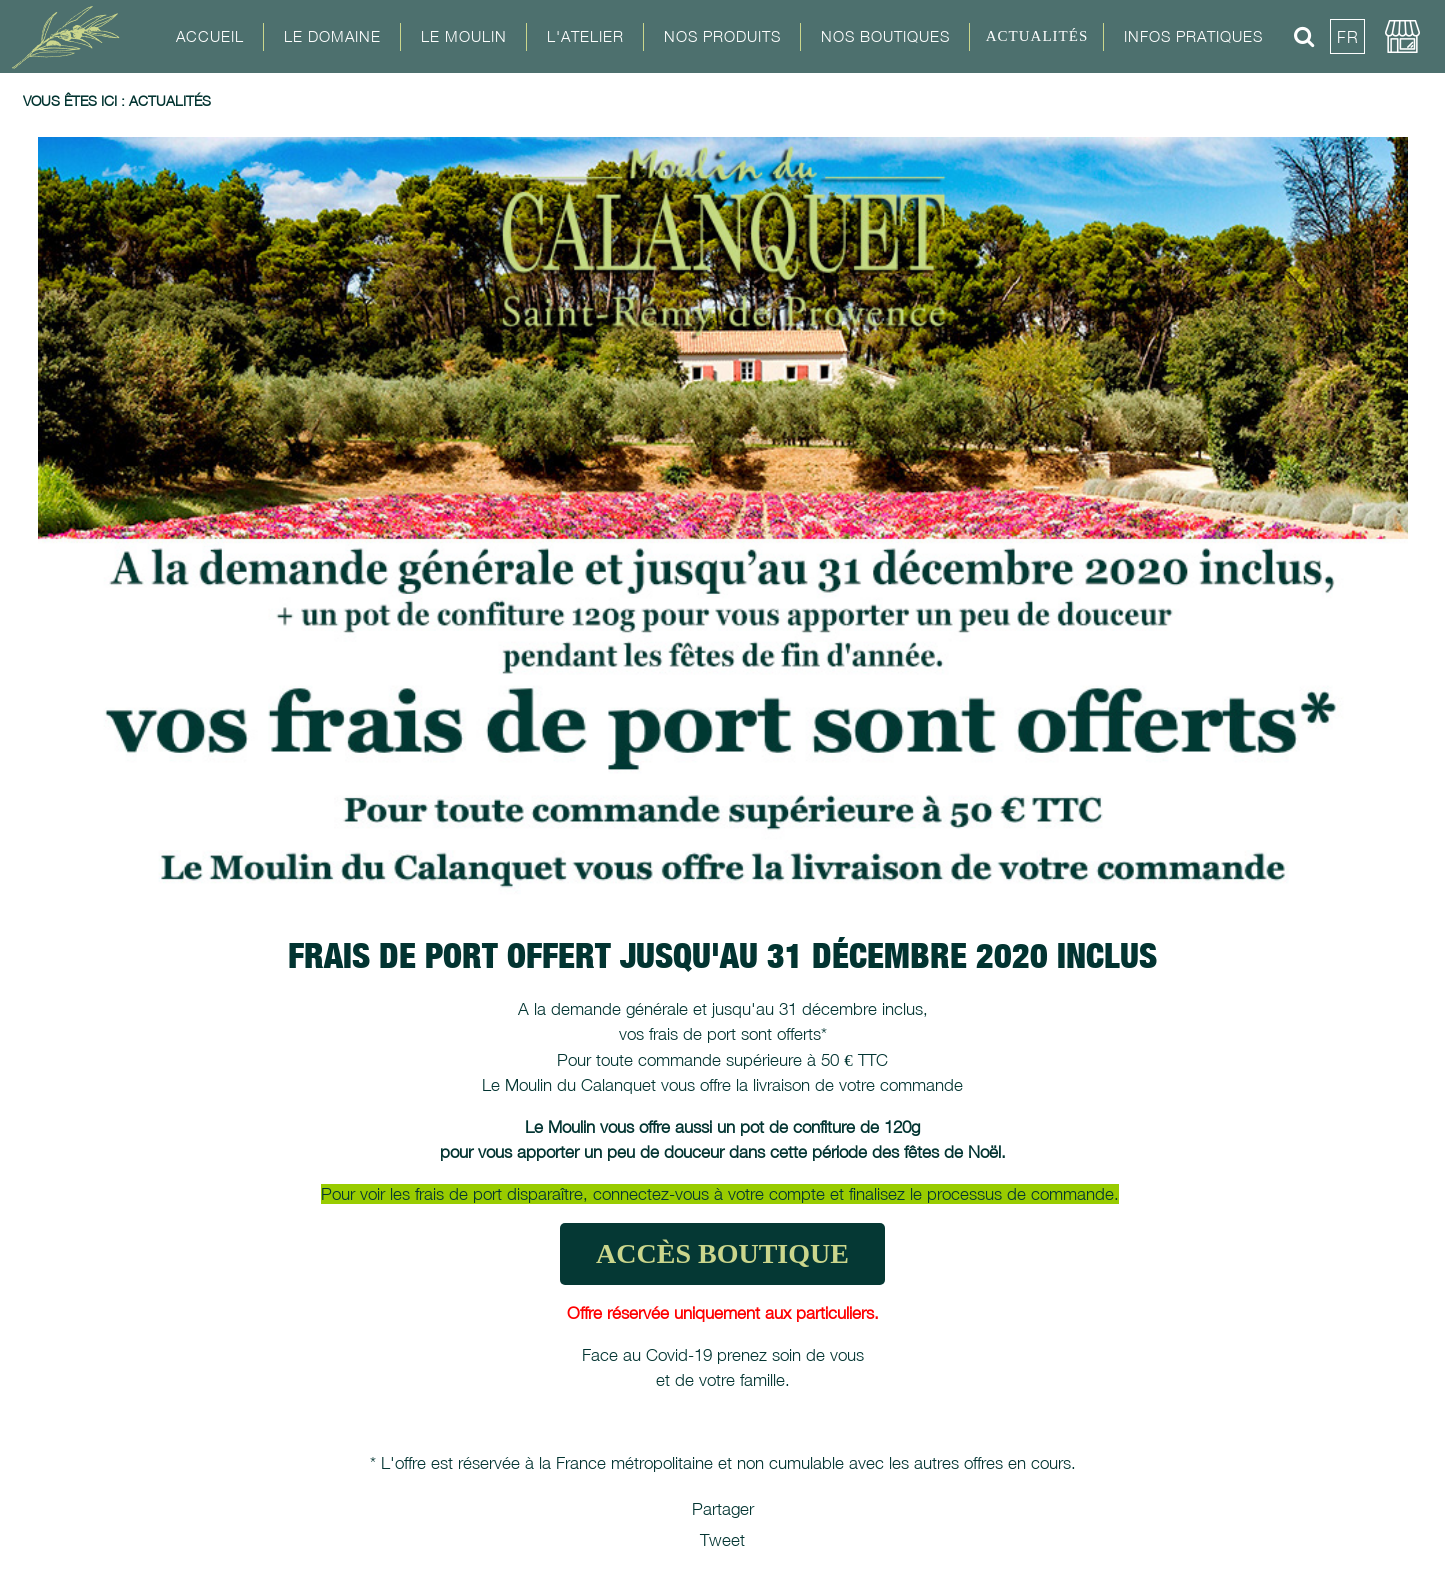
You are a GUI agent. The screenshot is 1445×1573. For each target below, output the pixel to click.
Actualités (1037, 36)
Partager (723, 1509)
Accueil (210, 36)
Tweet (722, 1540)
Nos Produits (722, 36)
